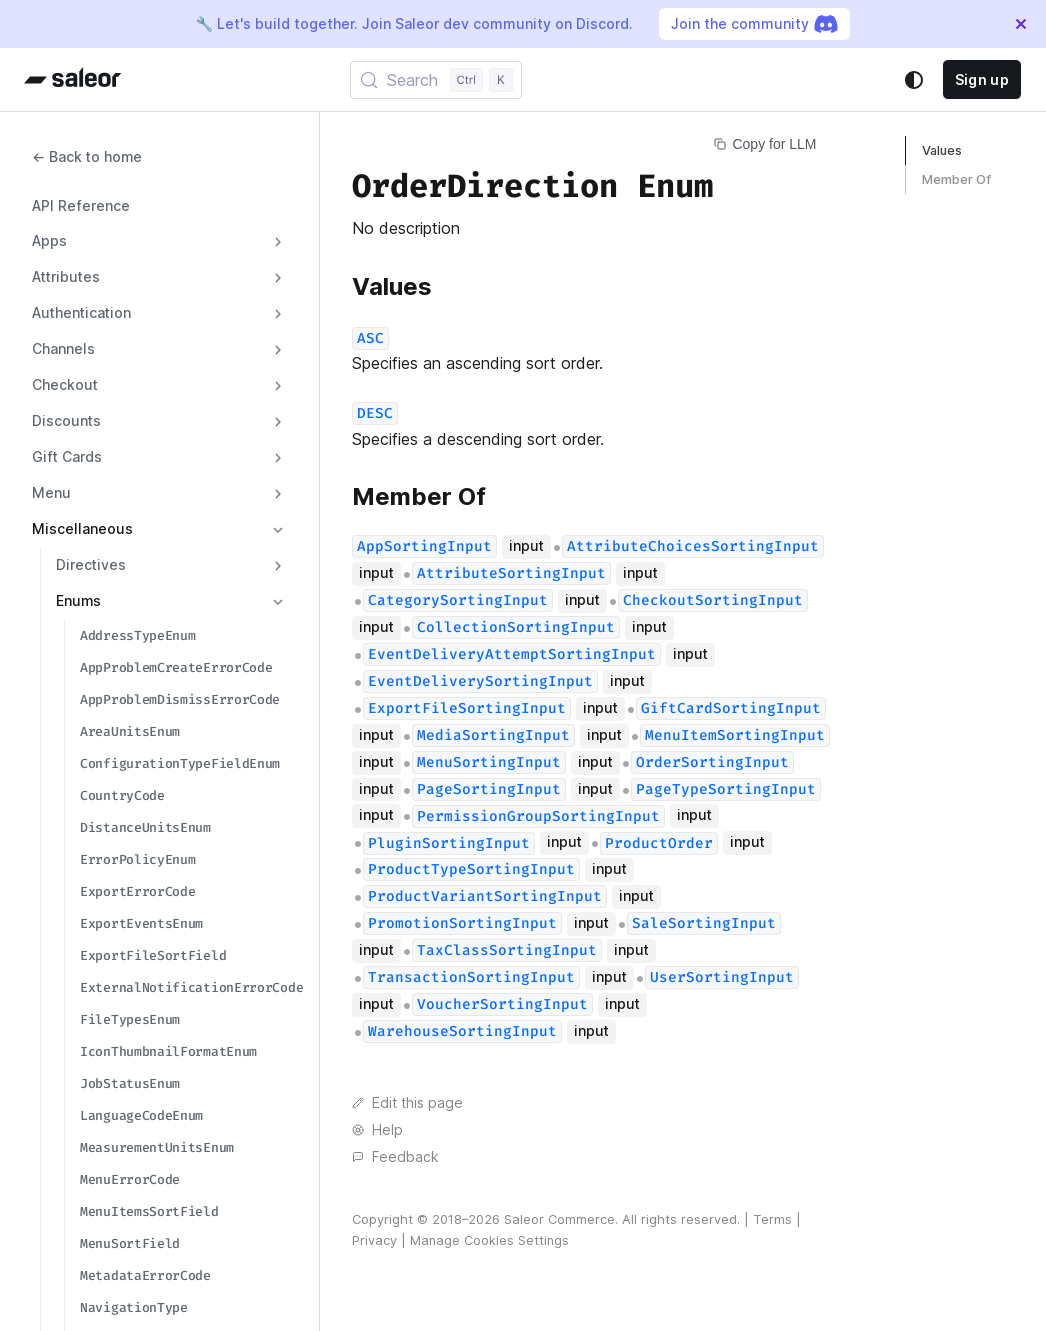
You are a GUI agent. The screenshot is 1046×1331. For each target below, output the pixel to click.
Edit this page (407, 1103)
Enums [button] (78, 601)
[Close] (1021, 24)
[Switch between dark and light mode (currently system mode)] (914, 80)
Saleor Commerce (559, 1219)
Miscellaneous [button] (82, 529)
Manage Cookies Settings (489, 1240)
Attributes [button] (66, 277)
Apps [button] (49, 241)
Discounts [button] (66, 421)
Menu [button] (51, 493)
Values (942, 150)
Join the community (754, 24)
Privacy (374, 1240)
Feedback (395, 1157)
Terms (772, 1219)
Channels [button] (63, 349)
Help (377, 1130)
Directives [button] (91, 565)
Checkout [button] (65, 385)
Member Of (956, 179)
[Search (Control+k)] (436, 80)
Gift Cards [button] (67, 457)
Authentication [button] (81, 313)
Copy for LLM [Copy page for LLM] (765, 144)
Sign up (982, 79)
